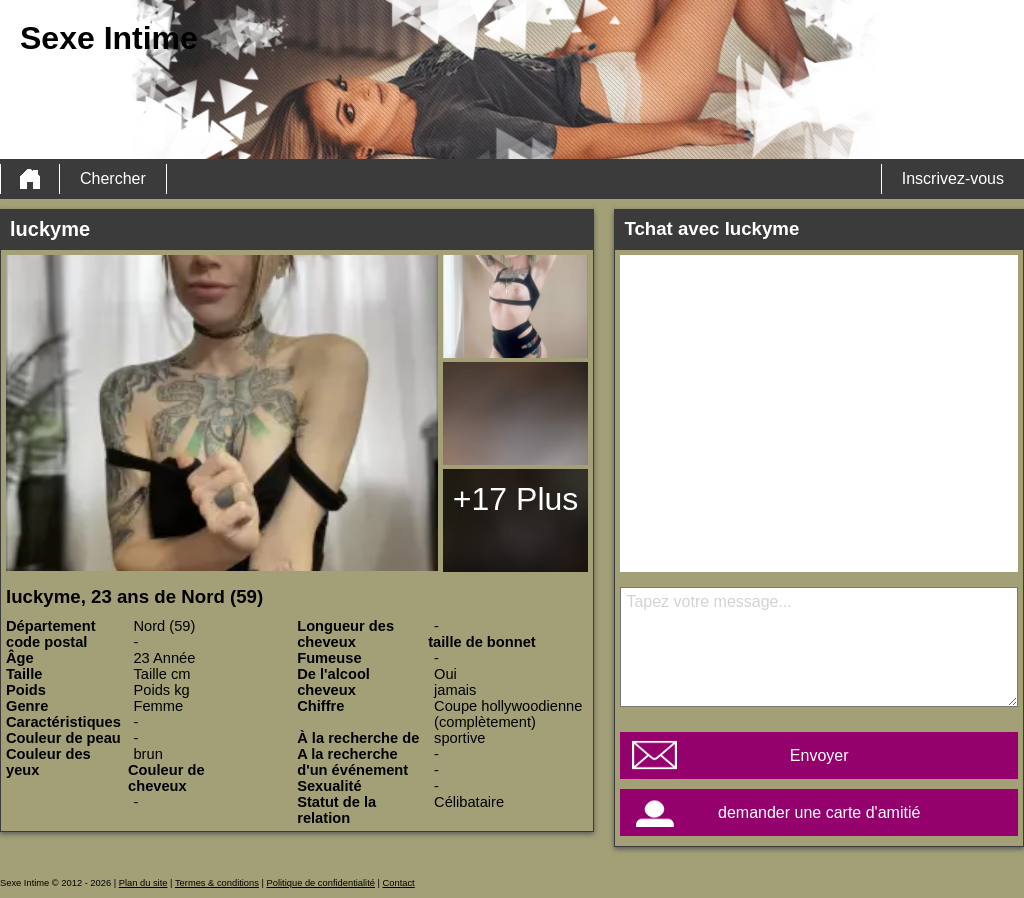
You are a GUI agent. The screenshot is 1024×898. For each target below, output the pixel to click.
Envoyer (819, 755)
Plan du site (143, 883)
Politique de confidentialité (321, 883)
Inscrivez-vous (953, 178)
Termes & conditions (217, 883)
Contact (399, 883)
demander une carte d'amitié (819, 812)
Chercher (113, 178)
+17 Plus (515, 499)
